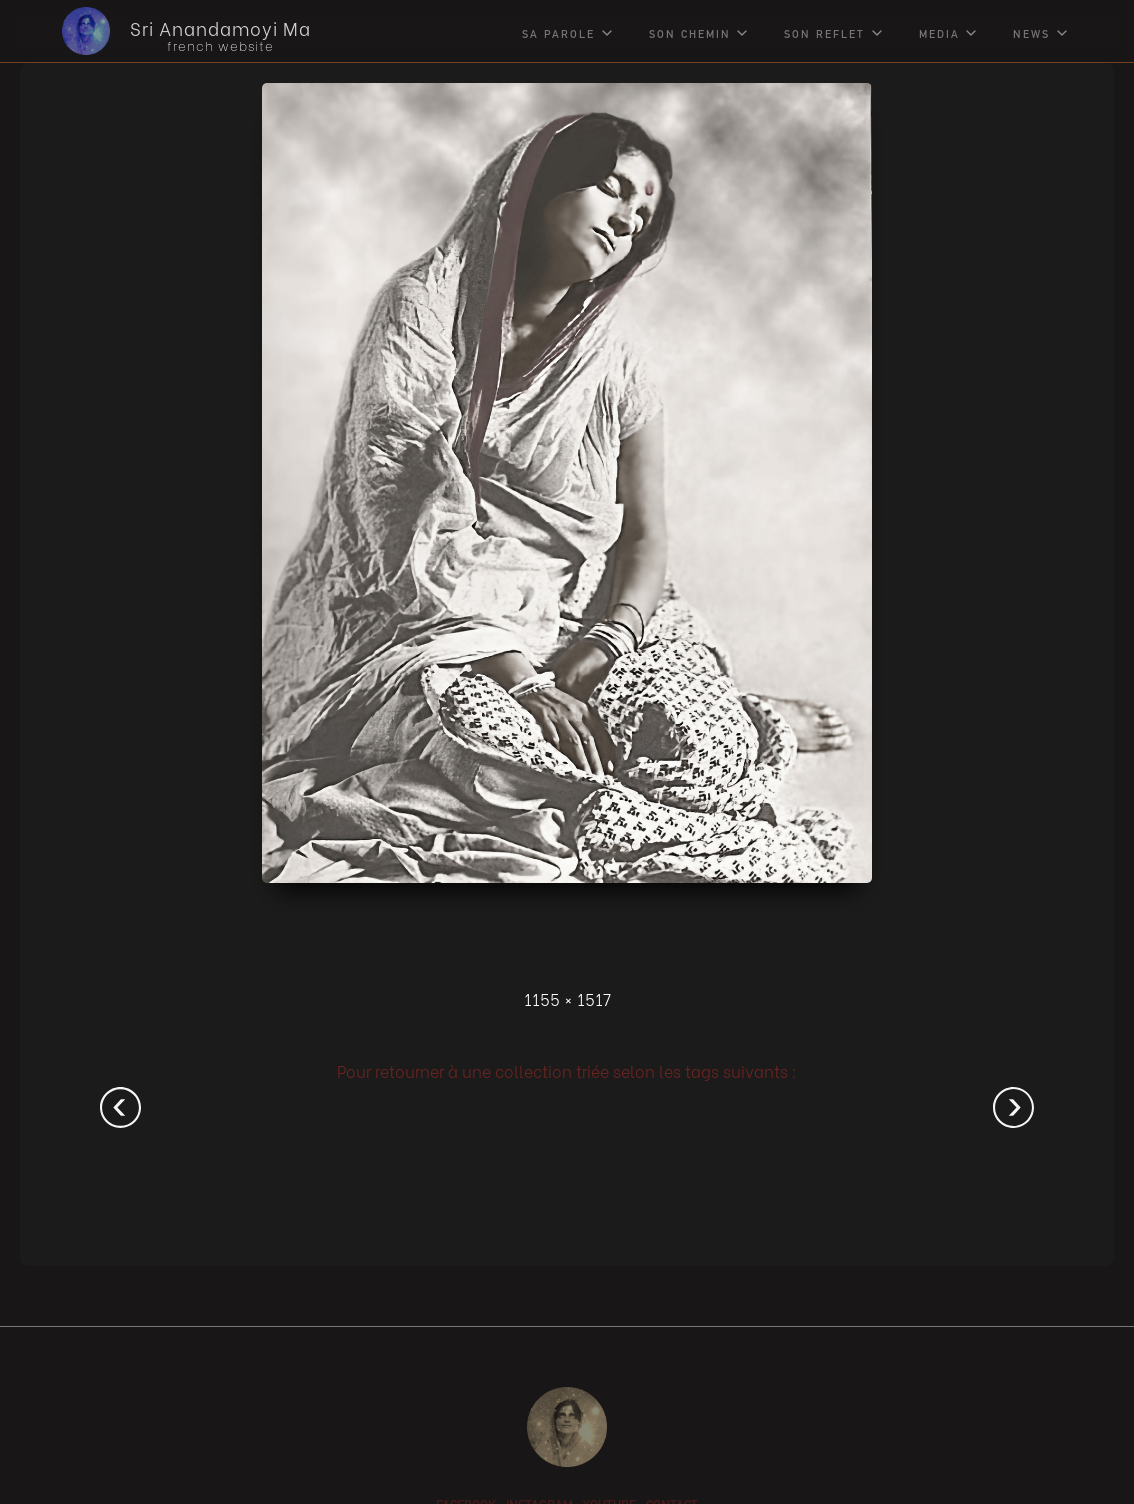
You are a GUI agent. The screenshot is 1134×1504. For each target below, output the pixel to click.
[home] (171, 31)
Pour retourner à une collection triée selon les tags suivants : (567, 1070)
